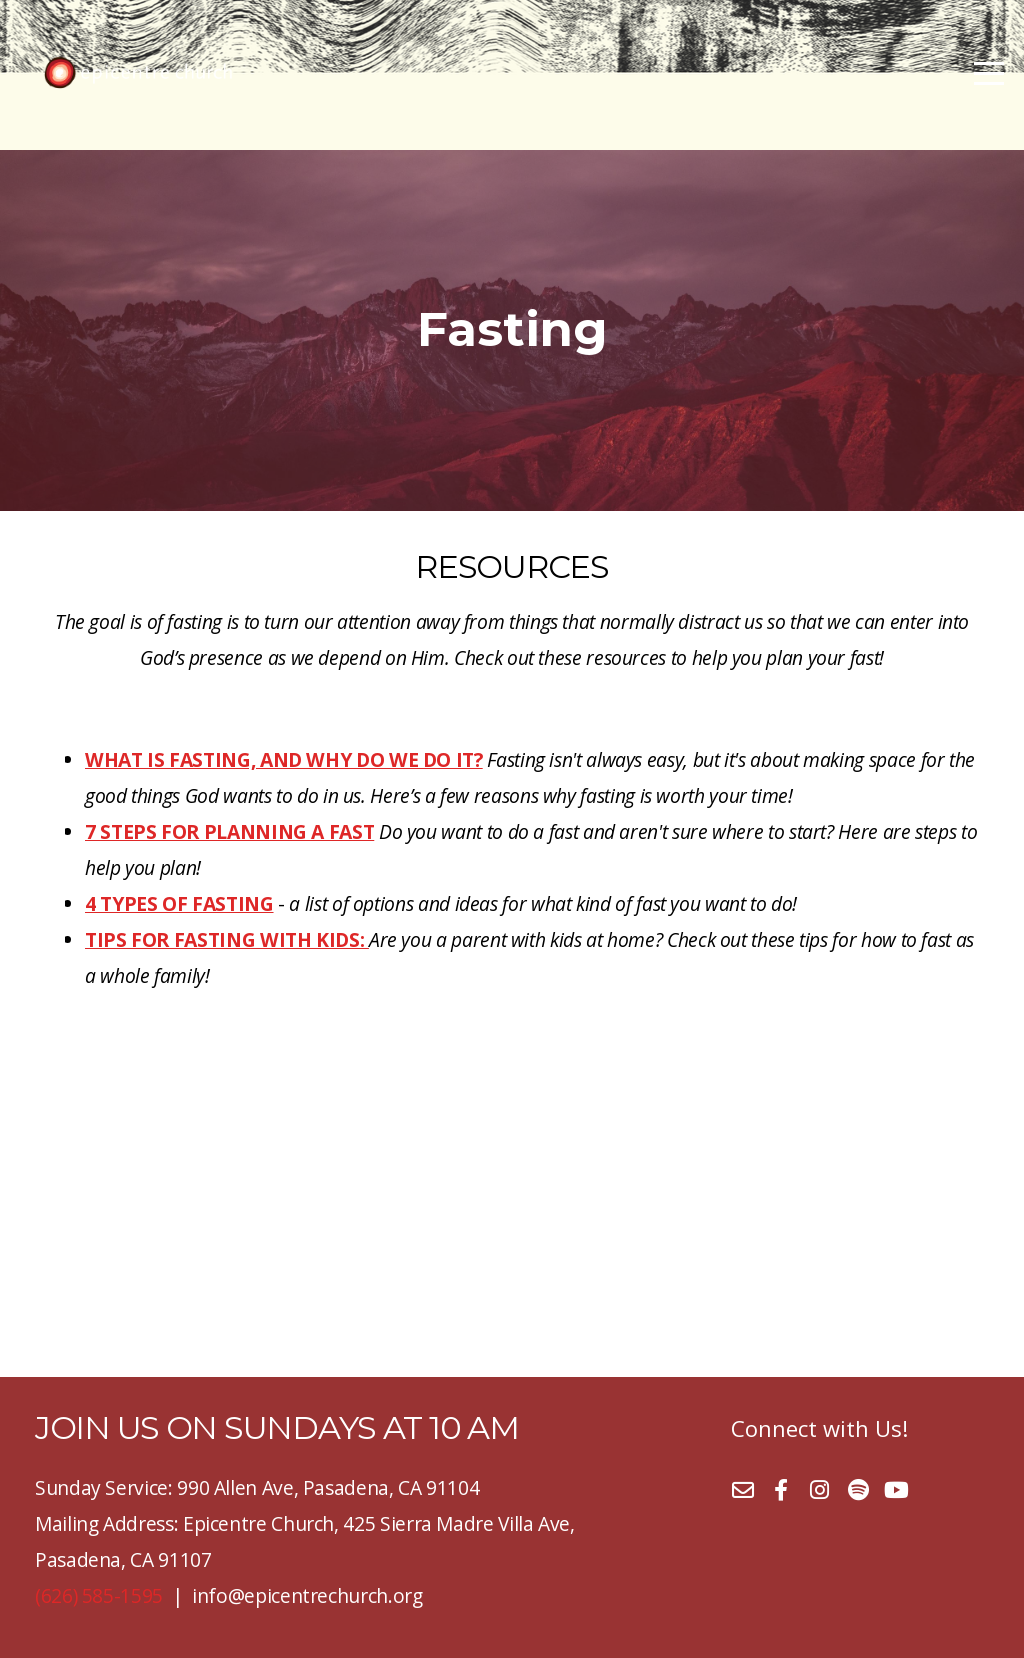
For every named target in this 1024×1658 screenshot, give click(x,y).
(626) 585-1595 (99, 1595)
